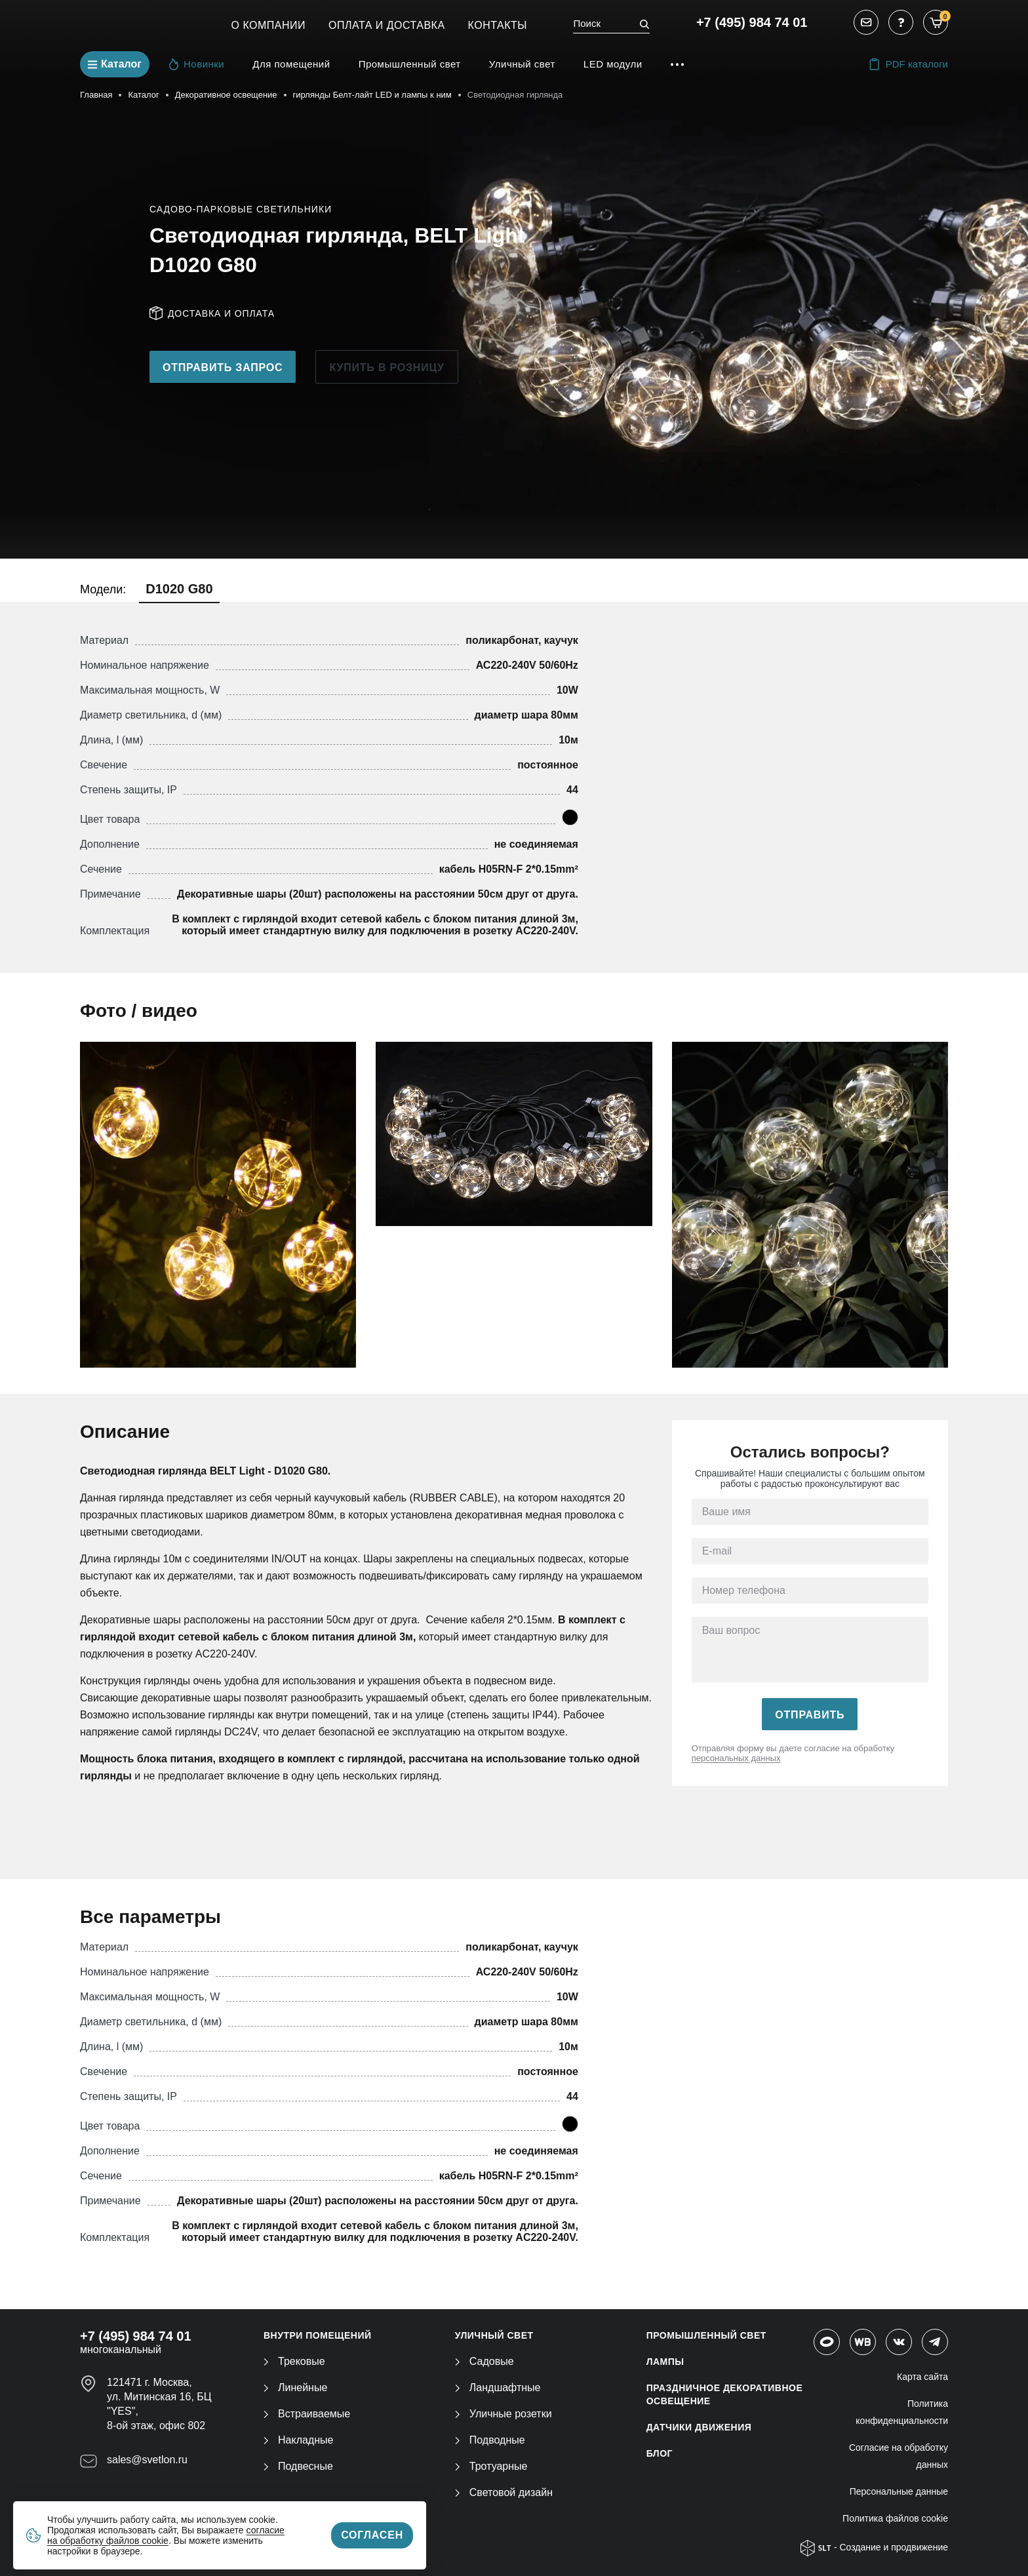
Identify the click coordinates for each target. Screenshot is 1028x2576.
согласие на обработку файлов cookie (166, 2535)
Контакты (497, 25)
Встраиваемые (307, 2413)
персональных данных (736, 1758)
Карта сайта (922, 2376)
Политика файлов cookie (895, 2518)
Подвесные (298, 2466)
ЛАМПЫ (665, 2361)
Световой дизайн (504, 2492)
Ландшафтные (498, 2387)
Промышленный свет (410, 63)
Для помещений (291, 63)
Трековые (294, 2361)
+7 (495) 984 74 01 (752, 22)
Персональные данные (899, 2491)
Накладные (298, 2440)
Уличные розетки (503, 2413)
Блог (659, 2453)
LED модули (612, 63)
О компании (268, 25)
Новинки (196, 63)
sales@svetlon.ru (147, 2459)
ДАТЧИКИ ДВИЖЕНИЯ (699, 2427)
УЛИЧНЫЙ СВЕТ (494, 2335)
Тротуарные (491, 2466)
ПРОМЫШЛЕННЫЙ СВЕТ (706, 2335)
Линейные (295, 2387)
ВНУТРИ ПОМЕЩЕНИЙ (318, 2335)
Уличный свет (522, 63)
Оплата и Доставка (386, 25)
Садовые (484, 2361)
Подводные (490, 2440)
